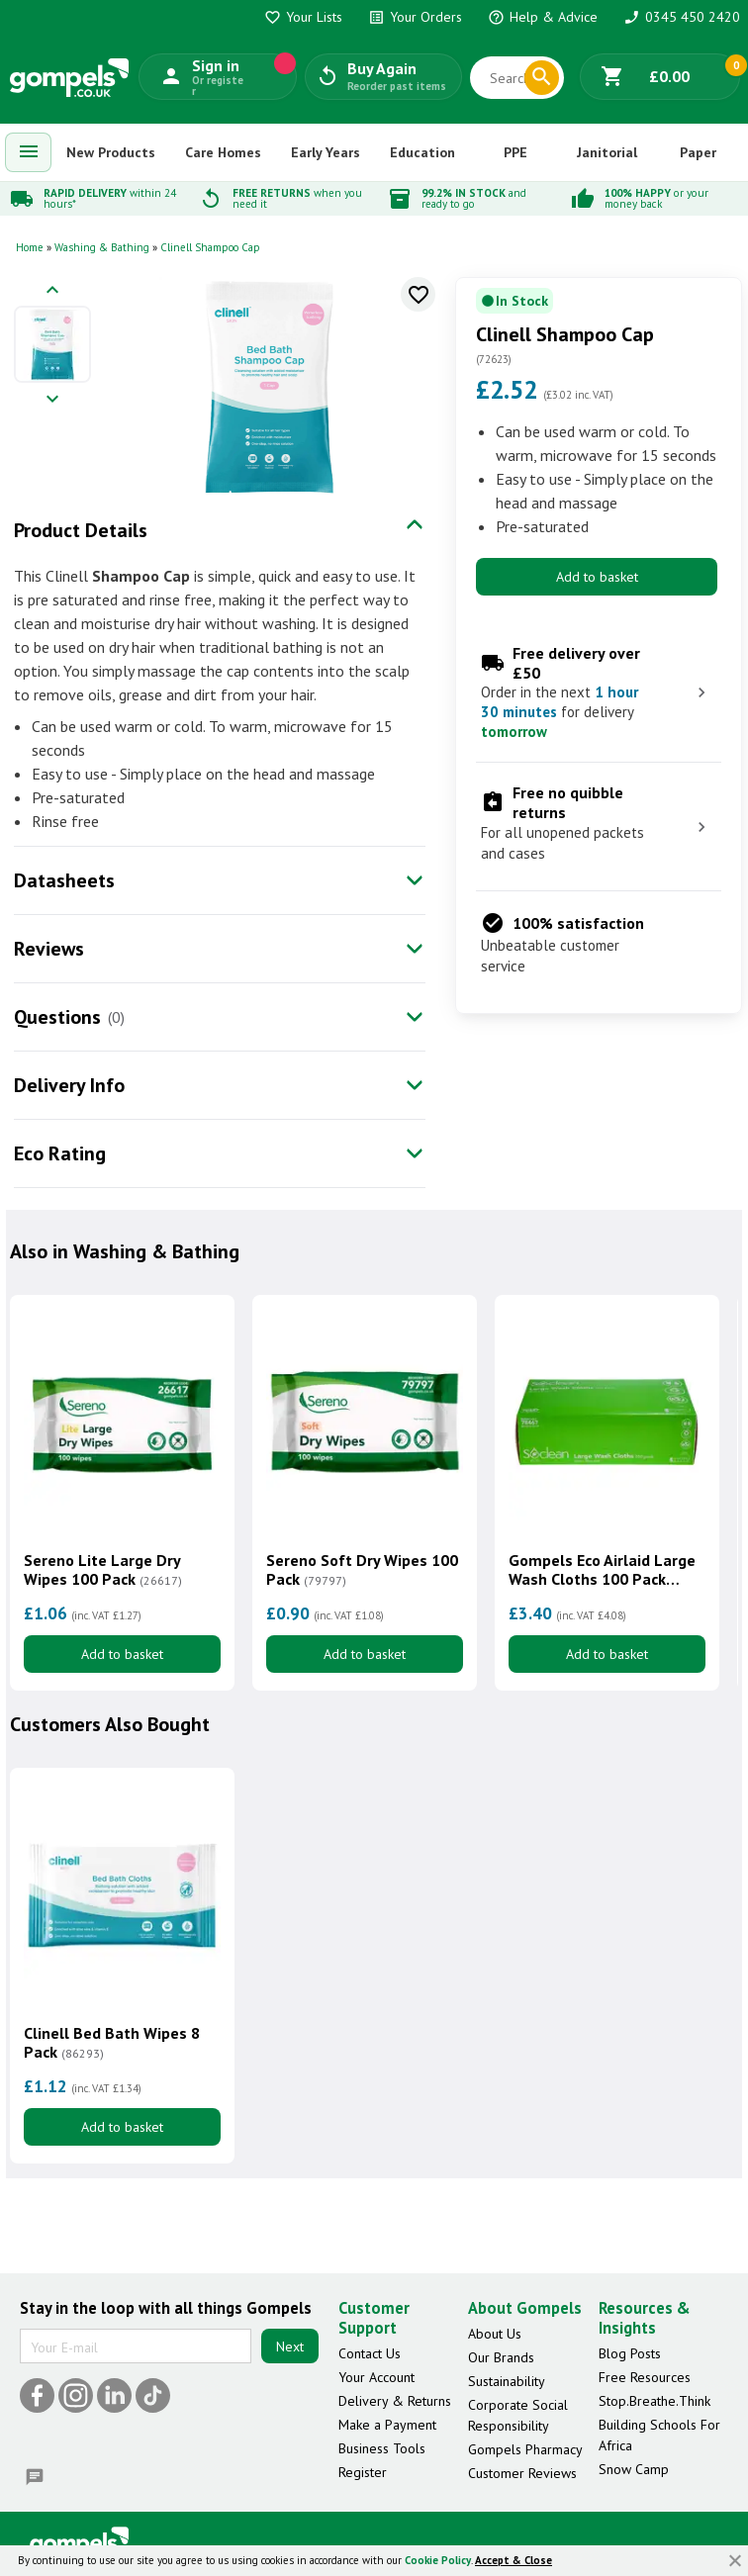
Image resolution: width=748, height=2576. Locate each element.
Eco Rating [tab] (60, 1153)
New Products (110, 152)
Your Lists (303, 17)
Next (290, 2346)
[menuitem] (29, 152)
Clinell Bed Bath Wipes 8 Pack (112, 2043)
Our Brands (501, 2357)
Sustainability (506, 2381)
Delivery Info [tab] (69, 1085)
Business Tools (381, 2448)
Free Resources (645, 2377)
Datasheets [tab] (64, 880)
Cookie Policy (438, 2560)
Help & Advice (543, 17)
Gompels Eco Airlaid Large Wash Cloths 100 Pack (602, 1570)
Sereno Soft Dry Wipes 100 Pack (362, 1570)
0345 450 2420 (681, 17)
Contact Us (369, 2353)
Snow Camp (634, 2469)
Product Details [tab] (80, 530)
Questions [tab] (57, 1017)
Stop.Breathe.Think (654, 2401)
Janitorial (607, 152)
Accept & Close (513, 2560)
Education (422, 152)
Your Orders (415, 17)
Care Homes (223, 152)
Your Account (376, 2377)
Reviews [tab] (49, 949)
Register (362, 2472)
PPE (515, 152)
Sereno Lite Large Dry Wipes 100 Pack (103, 1570)
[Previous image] (52, 291)
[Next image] (52, 400)
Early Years (325, 152)
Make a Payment (387, 2425)
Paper (698, 152)
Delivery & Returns (394, 2401)
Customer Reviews (522, 2473)
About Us (494, 2334)
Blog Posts (630, 2353)
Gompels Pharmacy (525, 2449)
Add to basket (597, 577)
